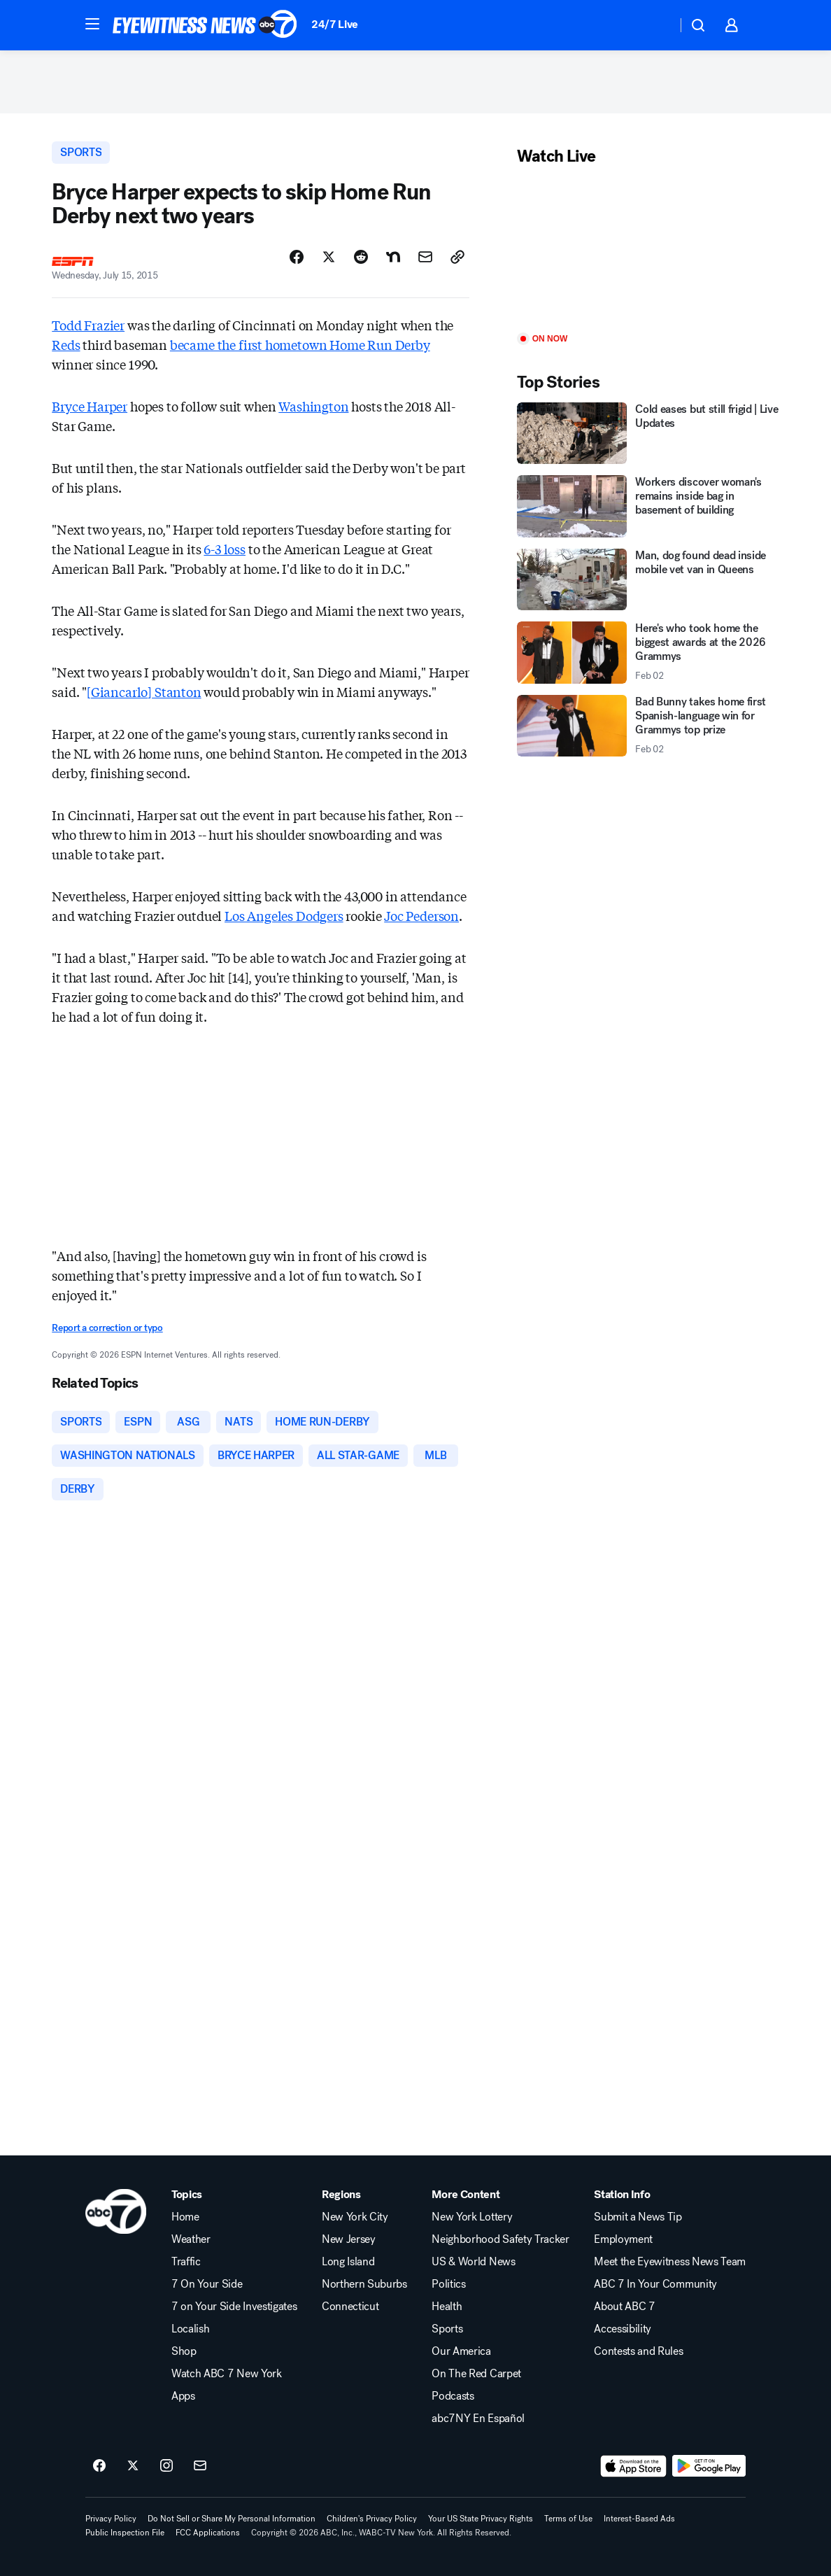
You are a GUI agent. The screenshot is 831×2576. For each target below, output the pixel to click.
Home (185, 2217)
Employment (623, 2239)
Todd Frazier (88, 325)
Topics (186, 2194)
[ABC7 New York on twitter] (133, 2466)
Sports (447, 2329)
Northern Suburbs (364, 2284)
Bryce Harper (89, 406)
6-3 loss (225, 549)
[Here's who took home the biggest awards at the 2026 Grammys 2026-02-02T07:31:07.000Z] (648, 652)
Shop (184, 2351)
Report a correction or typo (107, 1328)
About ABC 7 (624, 2306)
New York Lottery (472, 2217)
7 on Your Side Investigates (234, 2306)
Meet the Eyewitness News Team (670, 2261)
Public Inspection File (124, 2532)
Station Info (622, 2194)
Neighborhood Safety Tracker (500, 2239)
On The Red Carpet (476, 2373)
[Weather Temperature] (655, 25)
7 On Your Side (207, 2284)
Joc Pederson (421, 915)
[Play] (648, 250)
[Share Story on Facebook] (296, 257)
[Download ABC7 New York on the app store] (633, 2466)
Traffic (186, 2261)
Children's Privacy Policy (372, 2518)
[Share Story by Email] (425, 257)
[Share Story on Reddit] (361, 257)
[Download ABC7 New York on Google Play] (709, 2466)
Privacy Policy (110, 2518)
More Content (465, 2194)
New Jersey (349, 2239)
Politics (448, 2284)
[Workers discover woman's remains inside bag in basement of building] (648, 506)
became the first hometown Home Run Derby (300, 344)
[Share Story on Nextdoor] (393, 257)
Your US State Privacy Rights (480, 2518)
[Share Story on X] (329, 257)
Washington (313, 406)
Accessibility (622, 2329)
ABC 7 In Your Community (655, 2284)
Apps (183, 2396)
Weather (191, 2239)
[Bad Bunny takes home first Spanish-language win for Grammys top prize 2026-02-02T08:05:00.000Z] (648, 726)
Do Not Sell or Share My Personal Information (231, 2518)
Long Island (348, 2261)
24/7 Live (334, 24)
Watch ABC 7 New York (226, 2373)
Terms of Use (568, 2518)
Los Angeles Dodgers (284, 915)
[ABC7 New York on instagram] (166, 2466)
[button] (92, 24)
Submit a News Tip (638, 2217)
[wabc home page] (115, 2211)
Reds (66, 344)
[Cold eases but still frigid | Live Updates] (648, 433)
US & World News (473, 2261)
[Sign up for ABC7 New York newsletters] (200, 2466)
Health (447, 2306)
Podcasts (453, 2396)
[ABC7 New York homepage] (205, 25)
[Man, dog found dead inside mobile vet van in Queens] (648, 580)
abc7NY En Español (478, 2418)
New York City (355, 2217)
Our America (461, 2351)
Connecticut (350, 2306)
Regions (341, 2194)
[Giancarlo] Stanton (144, 691)
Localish (190, 2329)
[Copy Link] (457, 257)
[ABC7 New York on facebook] (99, 2466)
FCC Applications (208, 2532)
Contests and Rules (638, 2351)
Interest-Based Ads (639, 2518)
